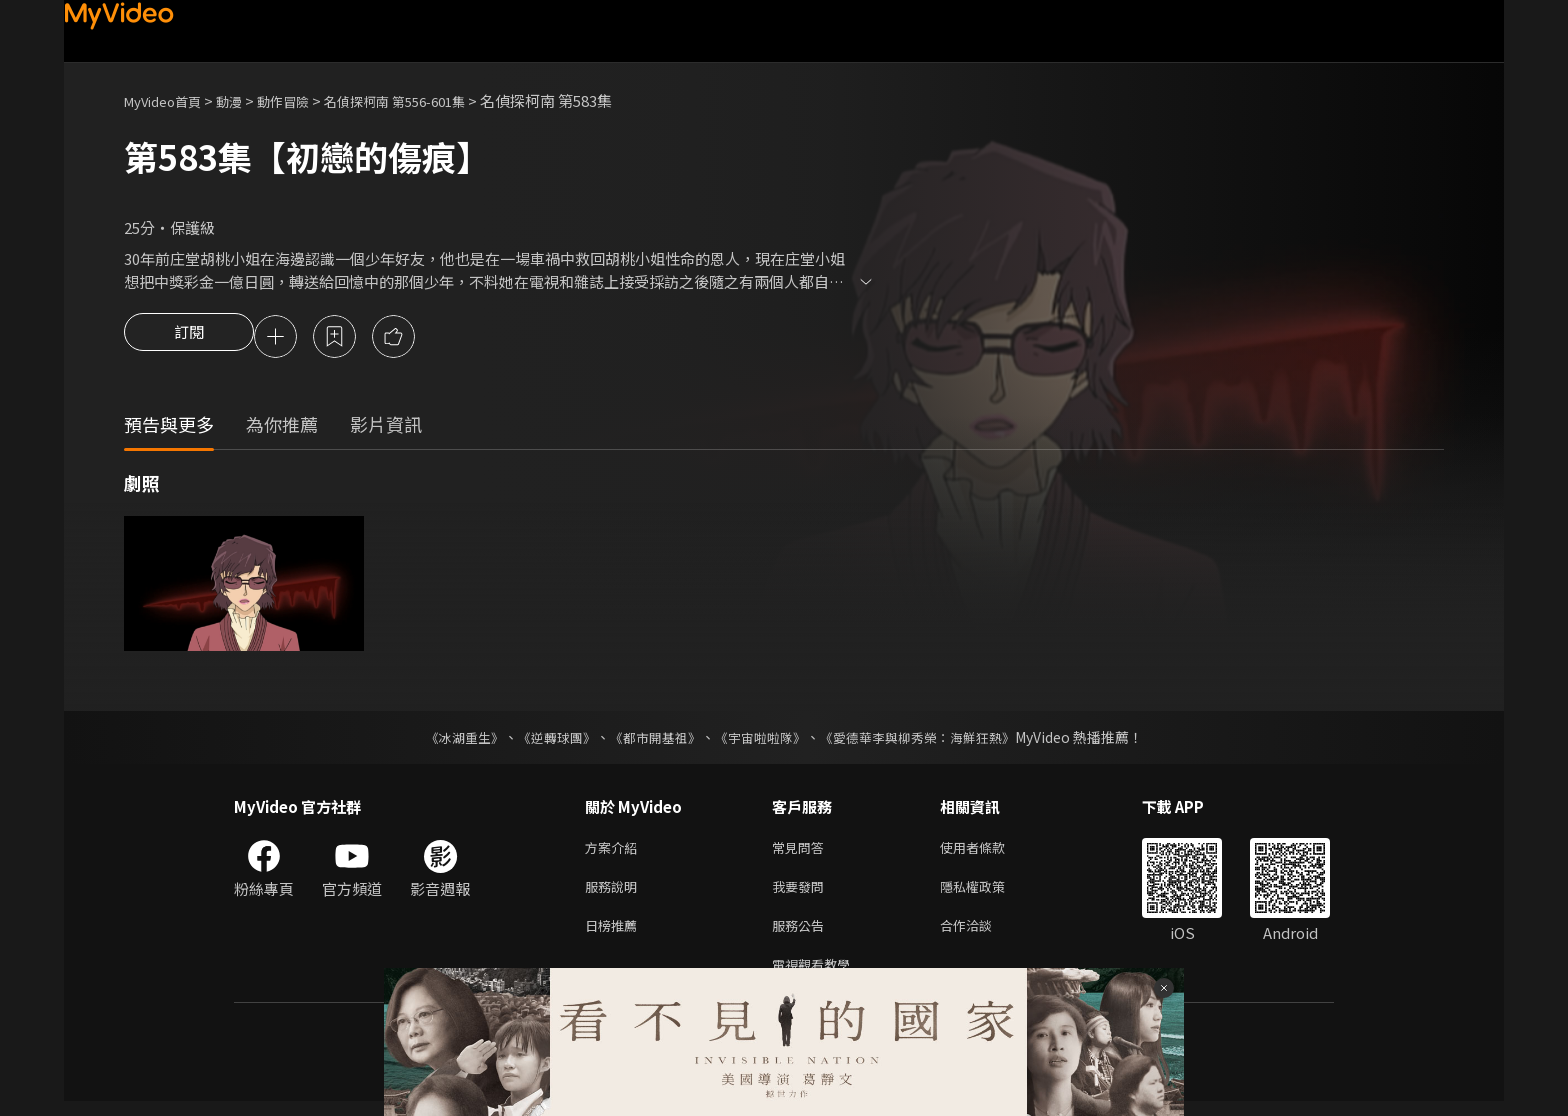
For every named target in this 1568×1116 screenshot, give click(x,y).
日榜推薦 (615, 935)
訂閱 (189, 338)
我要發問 (802, 893)
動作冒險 (305, 100)
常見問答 (802, 851)
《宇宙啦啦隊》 (762, 740)
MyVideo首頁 (169, 100)
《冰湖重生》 (447, 740)
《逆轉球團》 (545, 740)
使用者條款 (989, 851)
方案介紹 (615, 851)
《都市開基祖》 (650, 740)
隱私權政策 (989, 893)
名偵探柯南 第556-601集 (431, 100)
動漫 (245, 100)
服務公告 (802, 935)
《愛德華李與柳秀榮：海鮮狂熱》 (930, 740)
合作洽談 (982, 935)
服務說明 (615, 893)
